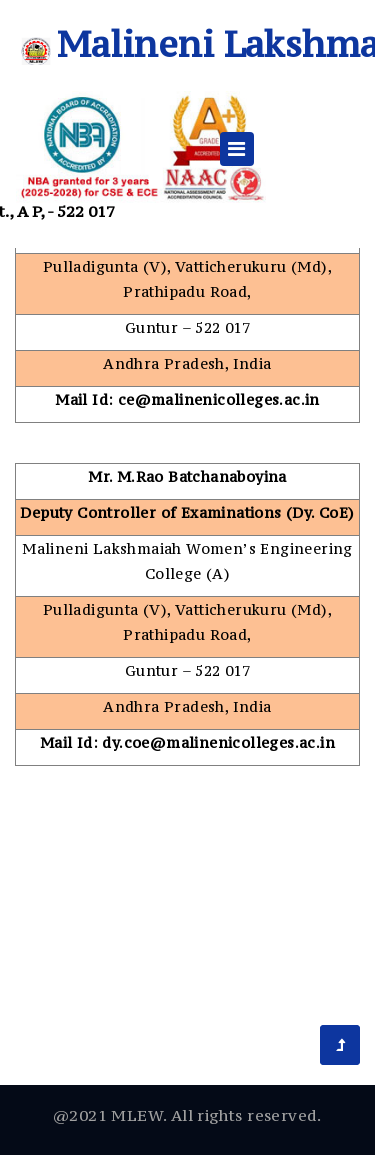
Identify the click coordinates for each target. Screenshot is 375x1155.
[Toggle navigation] (237, 149)
